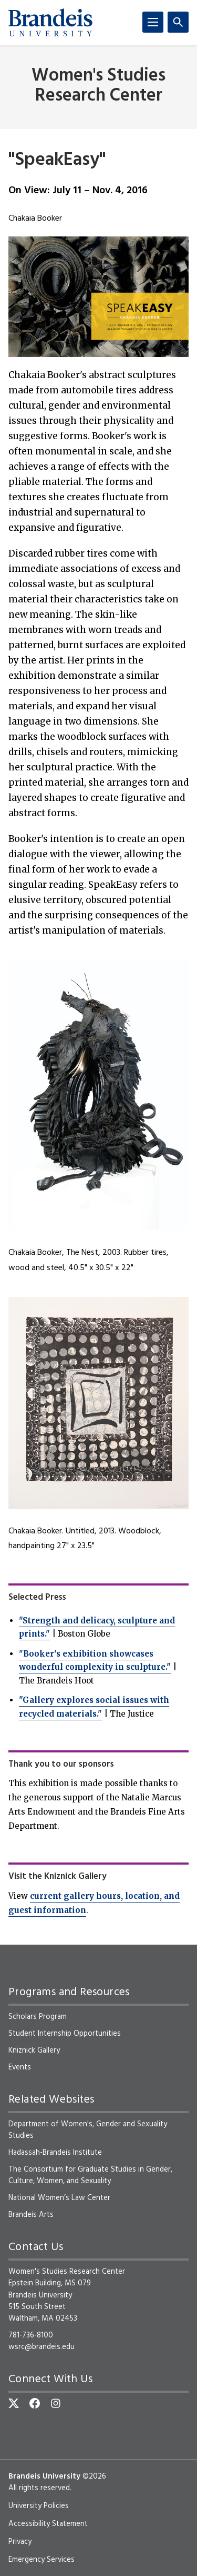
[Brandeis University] (50, 22)
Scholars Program (37, 2016)
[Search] (178, 22)
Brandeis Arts (31, 2214)
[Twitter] (13, 2403)
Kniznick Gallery (34, 2050)
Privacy (20, 2541)
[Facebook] (34, 2403)
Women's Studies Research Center (98, 85)
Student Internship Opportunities (64, 2033)
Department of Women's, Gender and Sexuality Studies (87, 2130)
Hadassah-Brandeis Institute (55, 2152)
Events (19, 2067)
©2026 (94, 2476)
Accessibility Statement (48, 2524)
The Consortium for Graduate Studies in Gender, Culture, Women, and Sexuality (90, 2175)
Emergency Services (41, 2559)
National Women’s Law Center (59, 2198)
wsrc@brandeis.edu (41, 2347)
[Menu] (152, 22)
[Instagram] (55, 2403)
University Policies (38, 2506)
